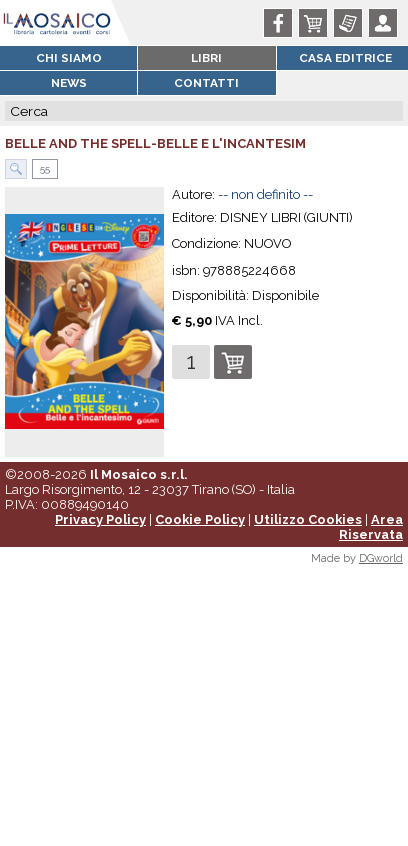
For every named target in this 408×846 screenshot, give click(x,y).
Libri (206, 58)
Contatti (206, 83)
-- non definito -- (265, 194)
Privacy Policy (100, 519)
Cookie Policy (200, 519)
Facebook (281, 23)
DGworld (381, 558)
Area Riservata (371, 527)
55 (43, 168)
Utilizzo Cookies (308, 519)
